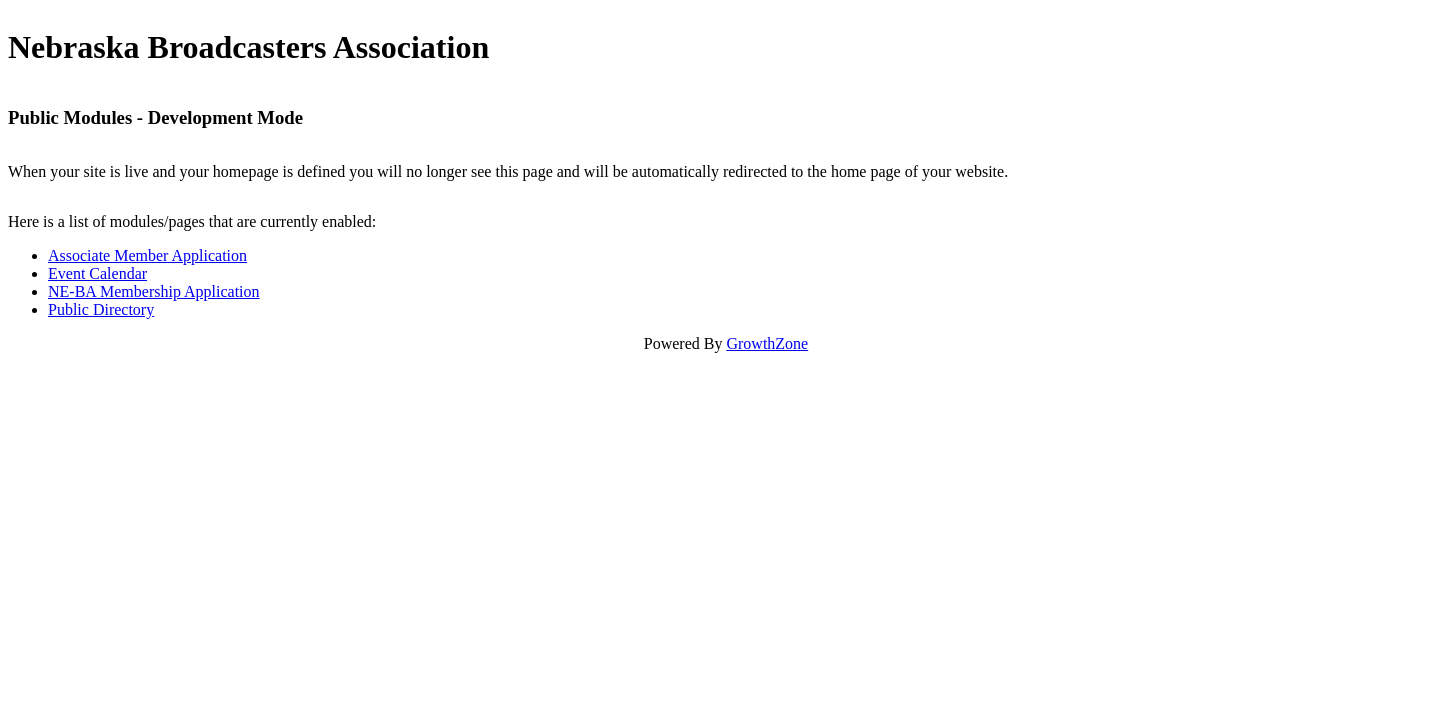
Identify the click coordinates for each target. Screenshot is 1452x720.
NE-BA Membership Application (154, 291)
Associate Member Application (147, 255)
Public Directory (101, 309)
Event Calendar (97, 273)
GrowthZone (767, 343)
